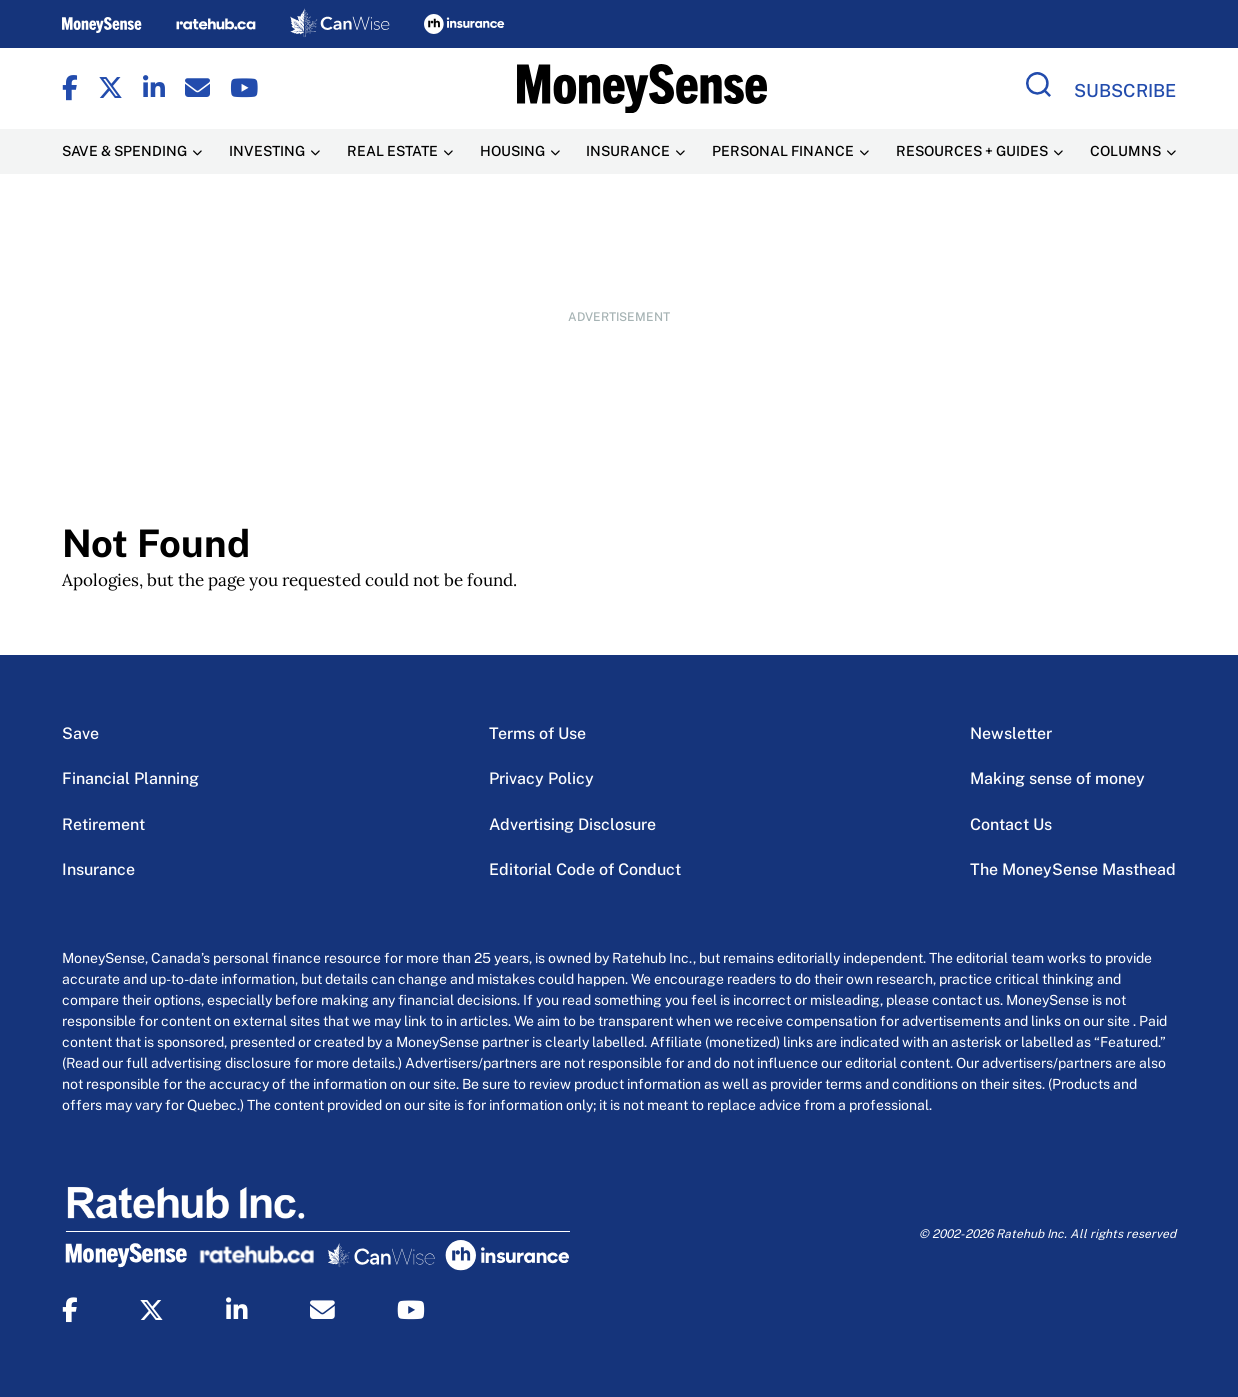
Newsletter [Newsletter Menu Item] (1011, 733)
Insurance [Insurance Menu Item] (628, 151)
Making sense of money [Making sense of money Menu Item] (1057, 778)
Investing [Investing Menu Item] (267, 151)
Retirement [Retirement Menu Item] (103, 824)
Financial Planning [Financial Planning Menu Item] (130, 778)
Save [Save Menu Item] (80, 733)
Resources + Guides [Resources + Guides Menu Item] (972, 151)
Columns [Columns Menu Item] (1125, 151)
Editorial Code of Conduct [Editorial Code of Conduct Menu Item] (585, 869)
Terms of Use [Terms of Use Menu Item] (537, 733)
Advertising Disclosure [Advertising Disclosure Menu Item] (572, 824)
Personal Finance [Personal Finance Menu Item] (783, 151)
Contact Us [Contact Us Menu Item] (1011, 824)
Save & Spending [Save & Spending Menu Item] (124, 151)
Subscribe (1125, 90)
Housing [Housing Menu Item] (512, 151)
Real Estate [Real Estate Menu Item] (392, 151)
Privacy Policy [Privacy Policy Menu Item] (541, 778)
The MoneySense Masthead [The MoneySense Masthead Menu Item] (1073, 869)
